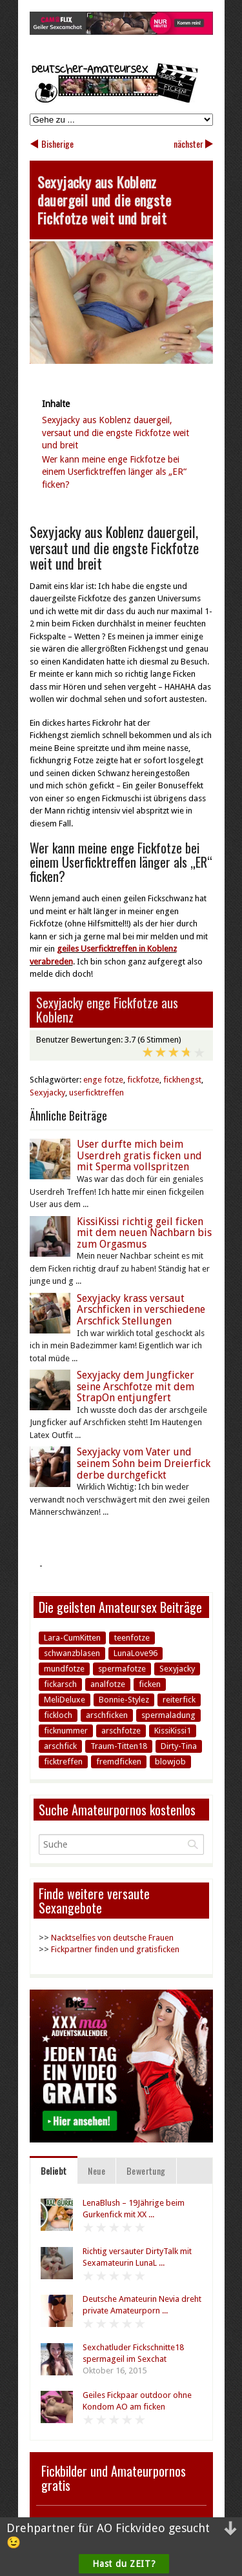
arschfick (60, 1746)
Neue (96, 2170)
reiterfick (179, 1699)
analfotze (107, 1684)
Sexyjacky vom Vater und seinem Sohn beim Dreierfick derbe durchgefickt (143, 1463)
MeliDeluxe (64, 1699)
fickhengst (182, 1079)
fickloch (58, 1715)
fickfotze (143, 1079)
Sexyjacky (47, 1092)
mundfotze (64, 1668)
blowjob (170, 1761)
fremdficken (118, 1761)
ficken (150, 1684)
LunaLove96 (135, 1653)
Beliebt (54, 2170)
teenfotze (132, 1637)
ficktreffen (63, 1761)
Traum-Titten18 (118, 1746)
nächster (188, 143)
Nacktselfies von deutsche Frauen (112, 1937)
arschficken (107, 1715)
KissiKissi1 (172, 1730)
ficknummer (66, 1730)
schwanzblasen (72, 1653)
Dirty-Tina (179, 1746)
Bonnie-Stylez (124, 1699)
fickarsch (60, 1684)
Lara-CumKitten (72, 1637)
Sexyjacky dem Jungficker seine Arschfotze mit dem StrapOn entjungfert (135, 1386)
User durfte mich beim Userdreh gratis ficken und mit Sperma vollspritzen (139, 1155)
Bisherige (57, 143)
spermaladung (168, 1715)
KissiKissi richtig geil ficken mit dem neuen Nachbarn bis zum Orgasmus (144, 1232)
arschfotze (121, 1730)
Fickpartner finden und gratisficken (115, 1949)
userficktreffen (96, 1092)
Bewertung (146, 2170)
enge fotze (103, 1079)
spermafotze (122, 1668)
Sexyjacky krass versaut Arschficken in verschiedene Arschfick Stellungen (141, 1309)
